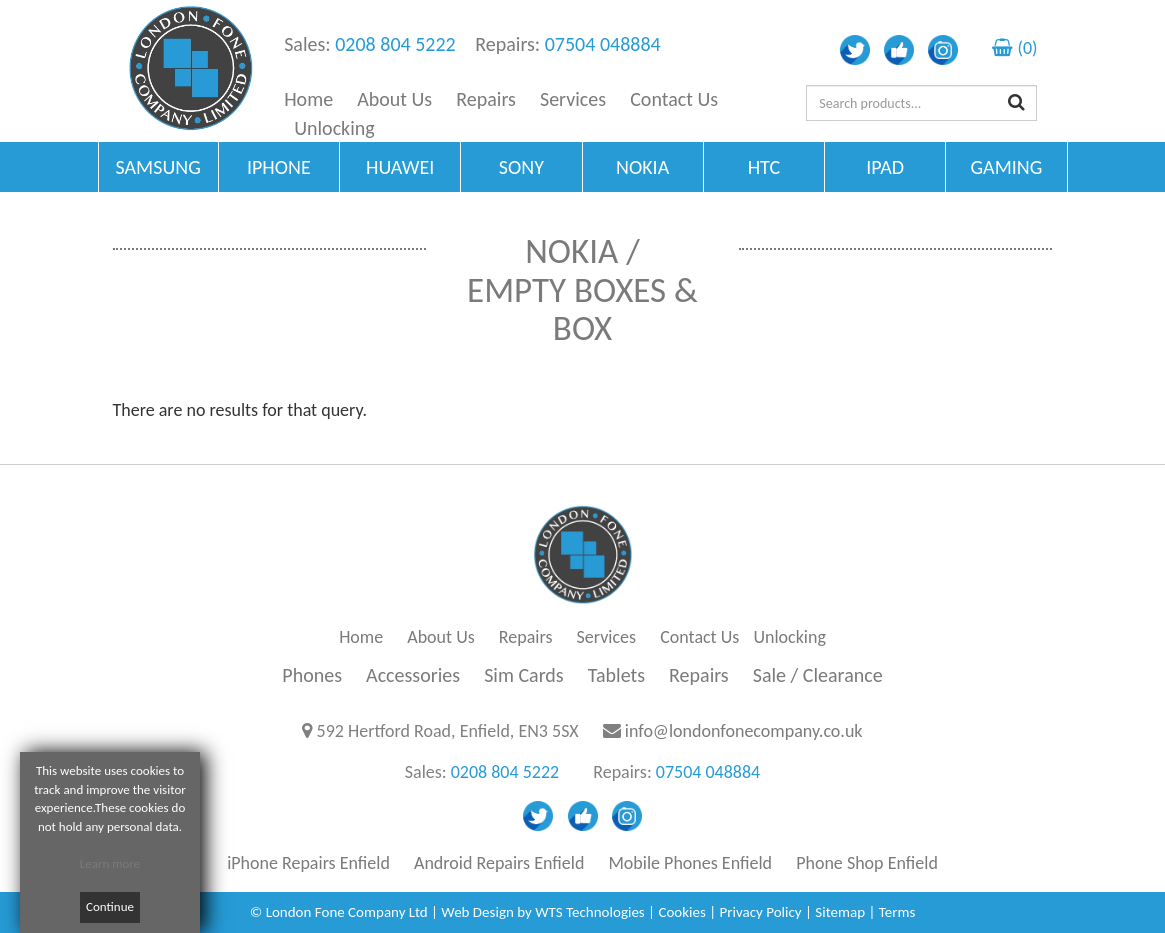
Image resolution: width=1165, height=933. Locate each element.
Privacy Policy (761, 912)
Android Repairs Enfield (499, 863)
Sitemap (840, 912)
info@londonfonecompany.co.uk (744, 731)
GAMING (1006, 167)
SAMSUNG (157, 167)
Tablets (616, 675)
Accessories (413, 675)
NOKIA (642, 167)
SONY (521, 167)
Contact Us (674, 99)
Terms (897, 912)
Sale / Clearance (818, 675)
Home (308, 99)
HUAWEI (400, 167)
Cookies (681, 912)
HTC (764, 167)
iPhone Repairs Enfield (308, 863)
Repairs (486, 99)
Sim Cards (524, 675)
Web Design (477, 912)
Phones (312, 675)
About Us (394, 99)
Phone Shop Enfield (867, 863)
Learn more (110, 863)
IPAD (885, 167)
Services (573, 99)
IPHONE (279, 167)
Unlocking (334, 128)
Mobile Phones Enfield (690, 863)
